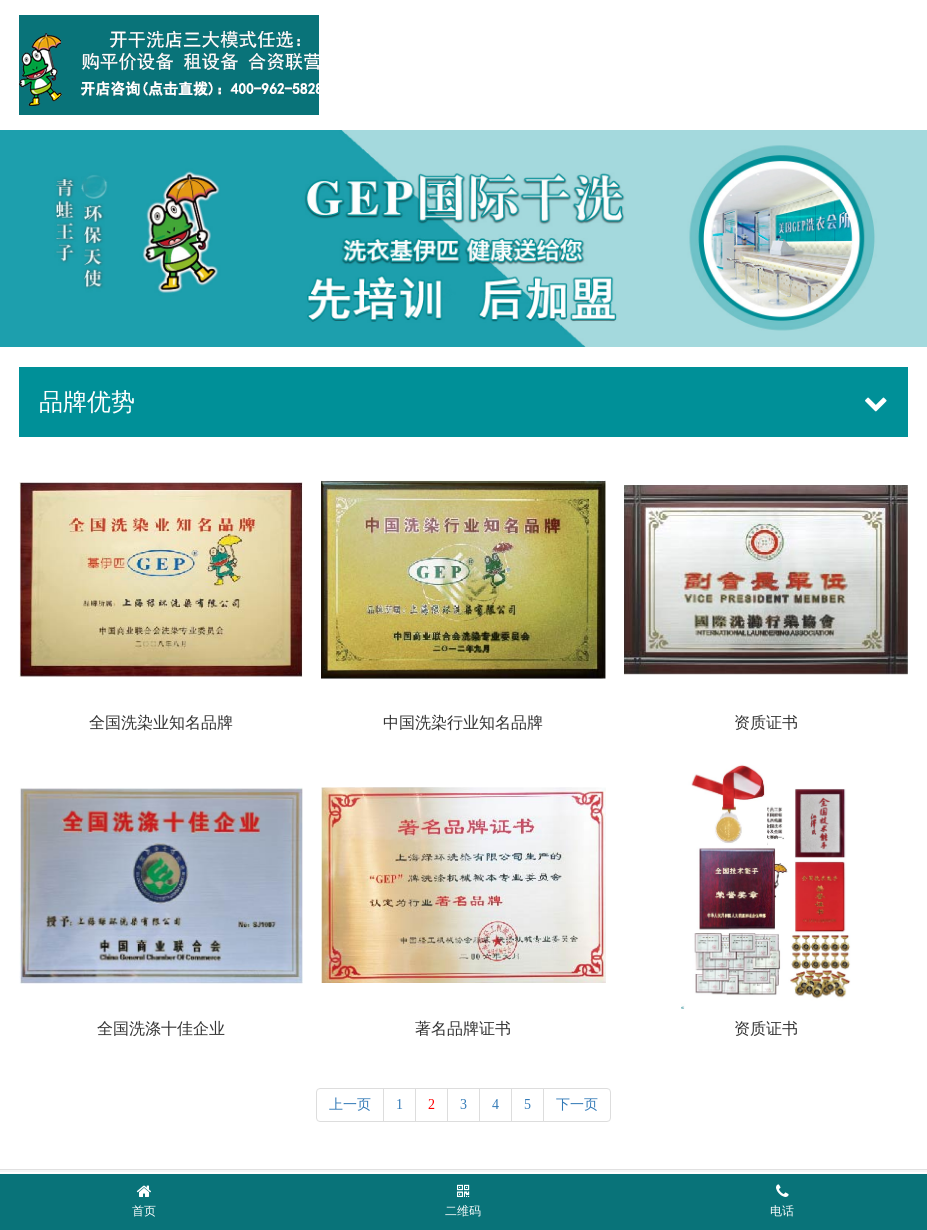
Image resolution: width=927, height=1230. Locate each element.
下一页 (577, 1100)
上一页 (350, 1100)
